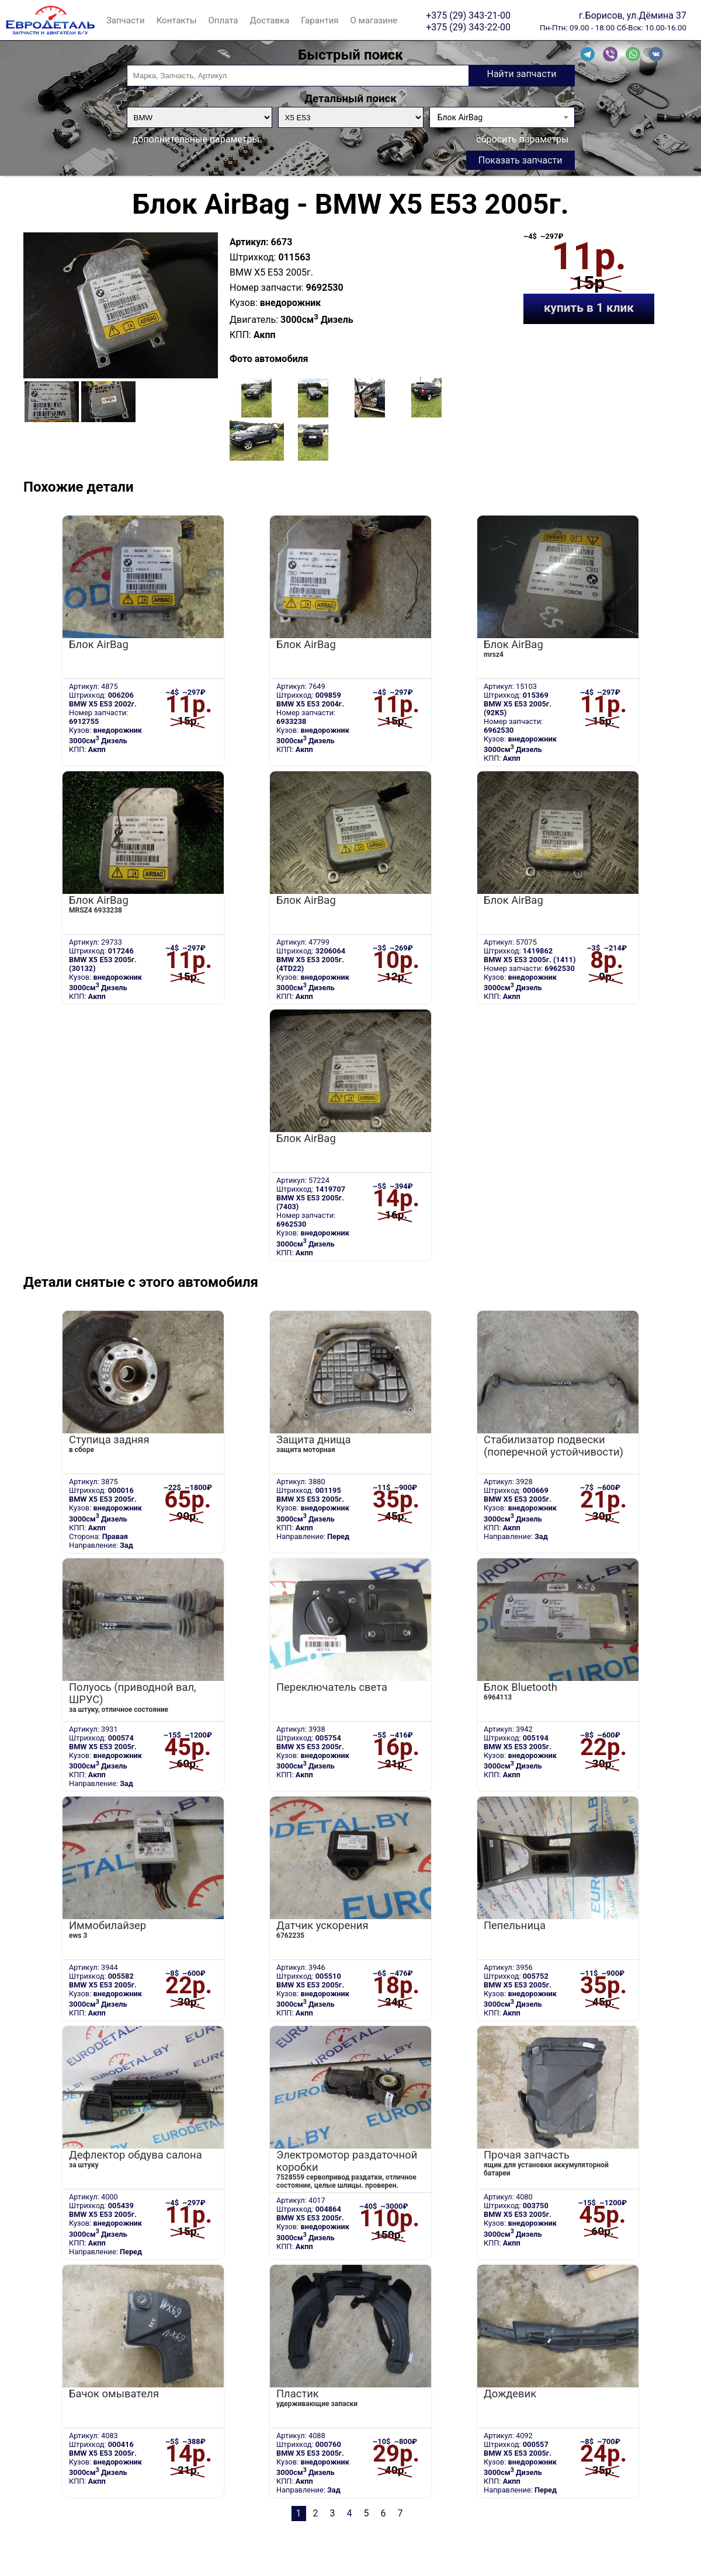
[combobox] (502, 117)
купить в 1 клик (589, 308)
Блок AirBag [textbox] (460, 117)
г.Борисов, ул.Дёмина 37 (632, 15)
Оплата (223, 20)
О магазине (374, 20)
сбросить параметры (522, 139)
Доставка (269, 20)
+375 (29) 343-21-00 (468, 15)
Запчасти (125, 20)
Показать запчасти (520, 160)
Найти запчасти (521, 73)
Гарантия (319, 20)
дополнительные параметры (196, 139)
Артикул (248, 242)
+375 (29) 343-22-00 (468, 27)
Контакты (177, 20)
